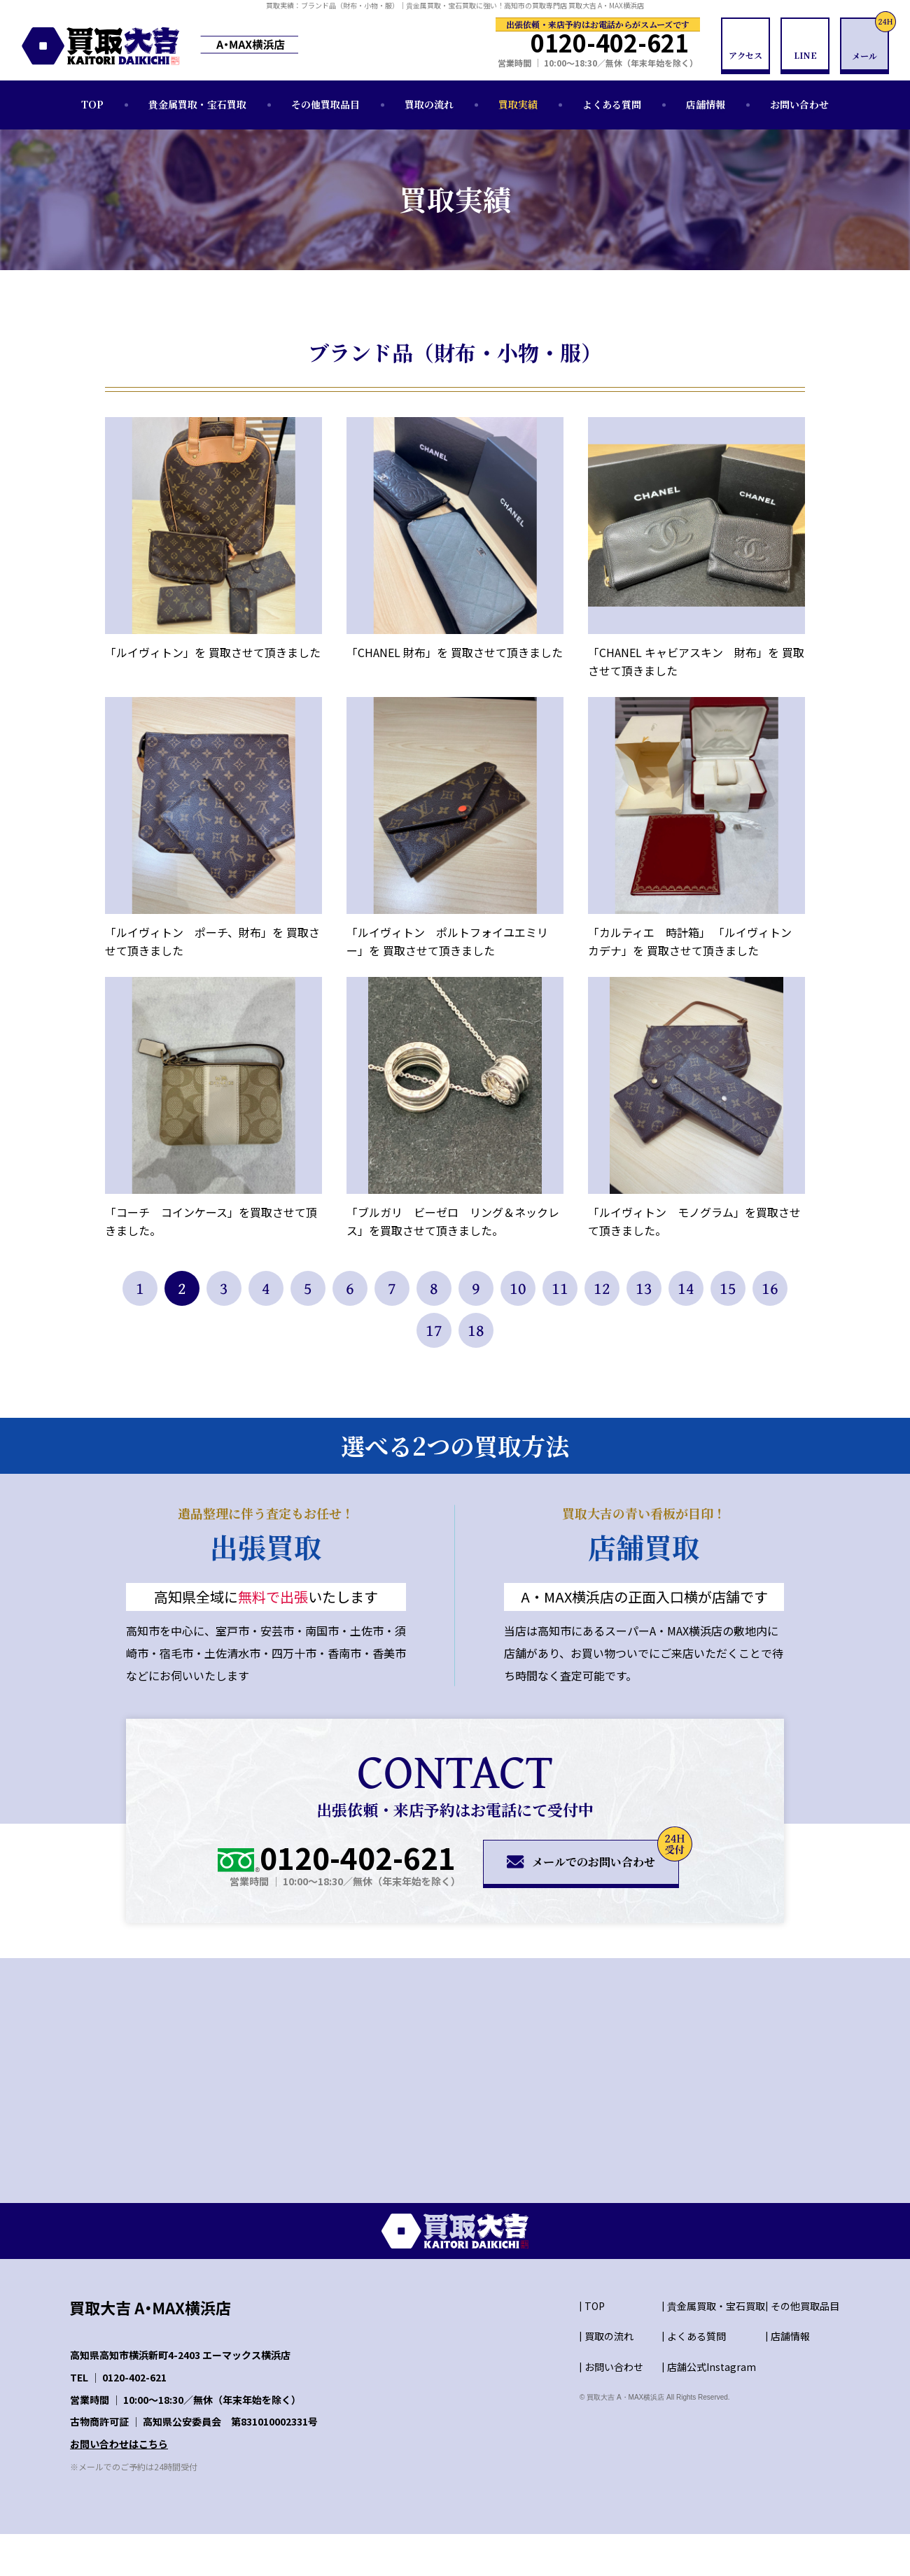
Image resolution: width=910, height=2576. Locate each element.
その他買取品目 (325, 104)
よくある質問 (611, 104)
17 (434, 1330)
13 (644, 1288)
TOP (92, 104)
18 (476, 1330)
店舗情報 (705, 104)
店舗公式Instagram (711, 2367)
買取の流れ (429, 104)
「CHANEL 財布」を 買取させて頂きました (454, 652)
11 (560, 1288)
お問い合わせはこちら (119, 2444)
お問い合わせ (799, 104)
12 (602, 1288)
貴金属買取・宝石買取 (197, 104)
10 (518, 1288)
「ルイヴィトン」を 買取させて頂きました (213, 652)
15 (728, 1288)
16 (770, 1288)
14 (686, 1288)
